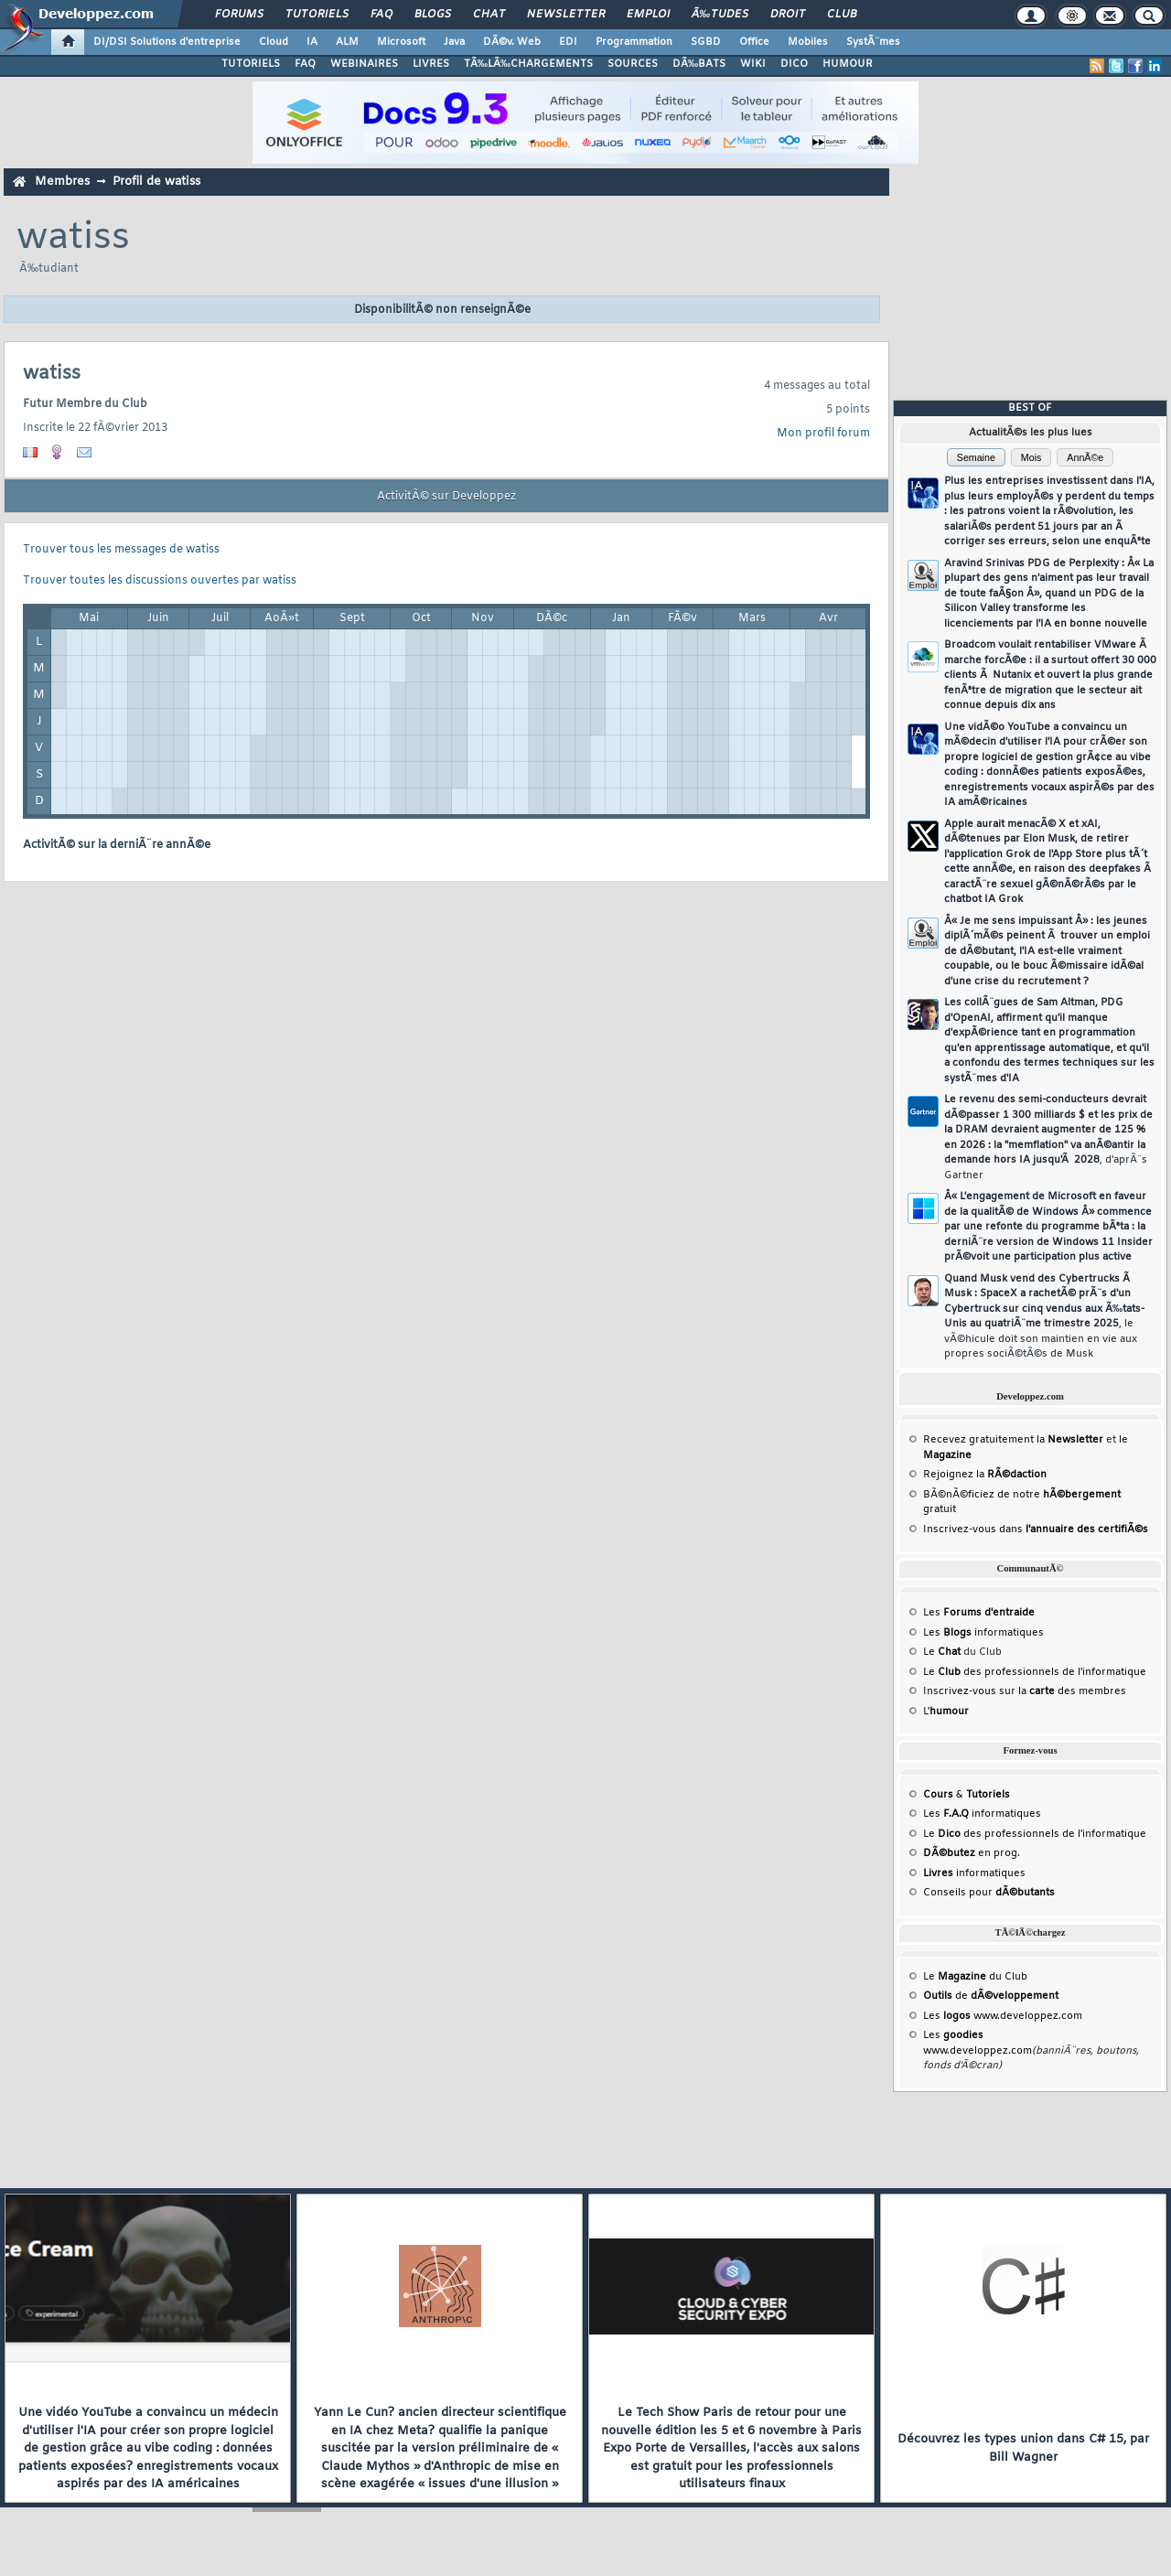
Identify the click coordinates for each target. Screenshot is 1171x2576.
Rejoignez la (985, 1474)
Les (979, 1612)
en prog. (971, 1853)
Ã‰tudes (720, 14)
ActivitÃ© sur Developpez (446, 496)
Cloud (273, 42)
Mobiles (808, 42)
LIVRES (431, 64)
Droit (787, 14)
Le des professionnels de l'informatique (1034, 1672)
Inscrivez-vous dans (1035, 1529)
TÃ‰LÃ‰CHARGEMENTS (528, 64)
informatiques (974, 1873)
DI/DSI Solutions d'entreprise (167, 42)
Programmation (634, 42)
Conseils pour (989, 1892)
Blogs (433, 14)
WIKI (753, 64)
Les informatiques (983, 1632)
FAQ (381, 14)
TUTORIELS (250, 64)
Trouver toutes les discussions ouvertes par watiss (159, 581)
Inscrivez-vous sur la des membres (1024, 1691)
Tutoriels (317, 14)
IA (311, 42)
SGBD (706, 42)
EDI (568, 42)
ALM (347, 42)
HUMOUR (847, 64)
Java (454, 42)
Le (942, 1652)
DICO (794, 64)
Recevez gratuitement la (1013, 1439)
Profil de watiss (156, 181)
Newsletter (566, 14)
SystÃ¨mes (873, 42)
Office (754, 42)
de (990, 1996)
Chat (489, 14)
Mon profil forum (823, 433)
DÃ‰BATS (698, 64)
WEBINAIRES (364, 64)
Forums (239, 14)
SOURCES (632, 64)
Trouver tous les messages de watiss (121, 549)
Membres (62, 181)
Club (841, 14)
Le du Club (975, 1976)
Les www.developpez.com (1002, 2016)
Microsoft (401, 42)
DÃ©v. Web (512, 42)
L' (946, 1711)
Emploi (648, 14)
